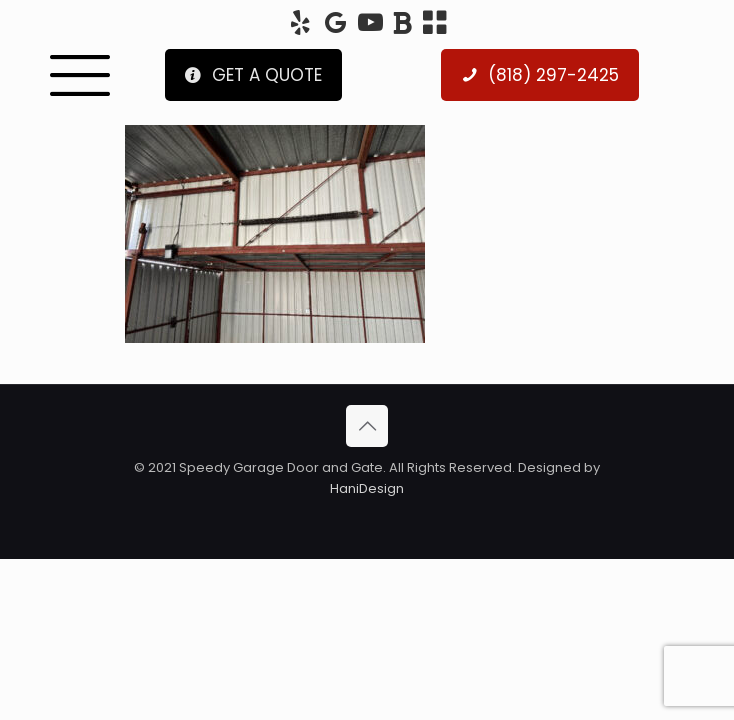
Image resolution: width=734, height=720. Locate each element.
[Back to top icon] (367, 426)
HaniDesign (367, 488)
